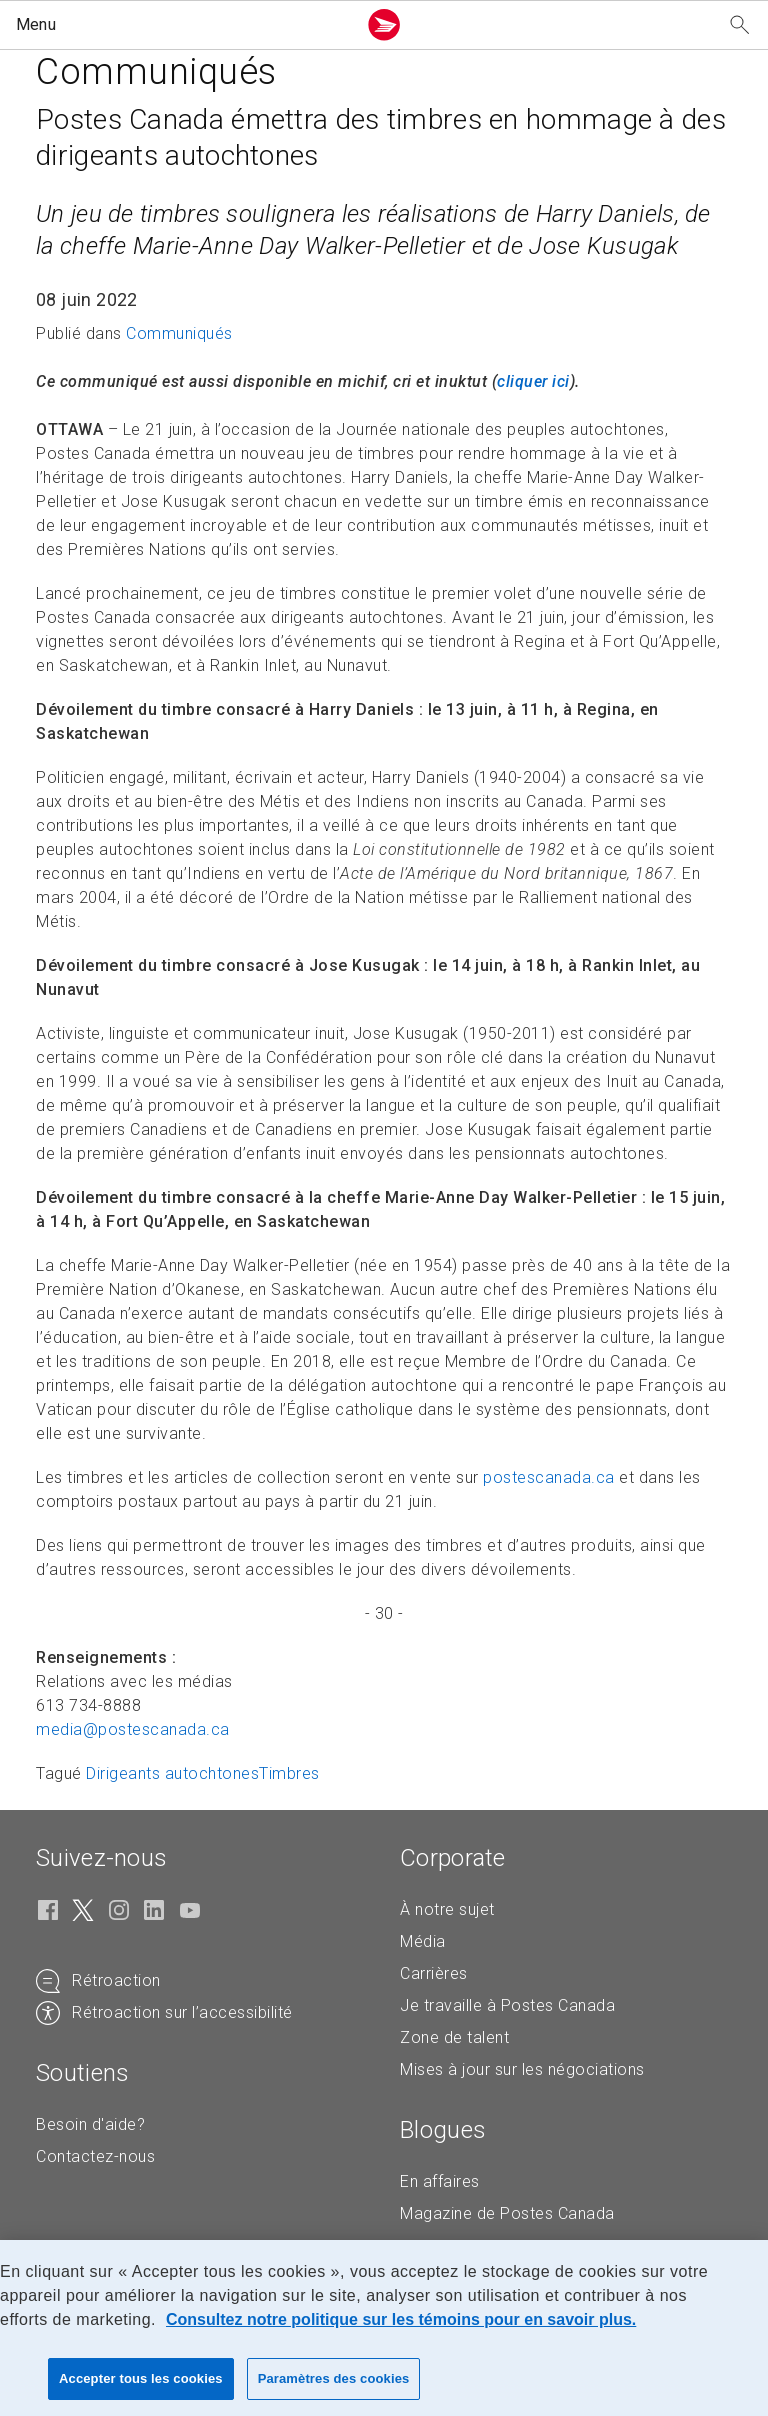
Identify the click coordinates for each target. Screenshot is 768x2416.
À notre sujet (447, 1909)
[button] (182, 25)
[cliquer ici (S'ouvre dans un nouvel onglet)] (533, 381)
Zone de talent (454, 2037)
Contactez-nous (95, 2156)
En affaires (440, 2181)
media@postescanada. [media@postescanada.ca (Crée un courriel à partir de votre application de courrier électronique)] (133, 1729)
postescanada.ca (549, 1477)
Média (423, 1941)
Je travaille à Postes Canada (507, 2005)
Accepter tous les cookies (141, 2378)
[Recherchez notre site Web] (740, 25)
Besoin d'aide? (90, 2124)
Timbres (289, 1773)
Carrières (434, 1973)
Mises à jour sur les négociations (522, 2069)
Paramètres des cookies (334, 2378)
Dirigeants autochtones (172, 1773)
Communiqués (179, 333)
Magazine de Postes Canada (507, 2213)
